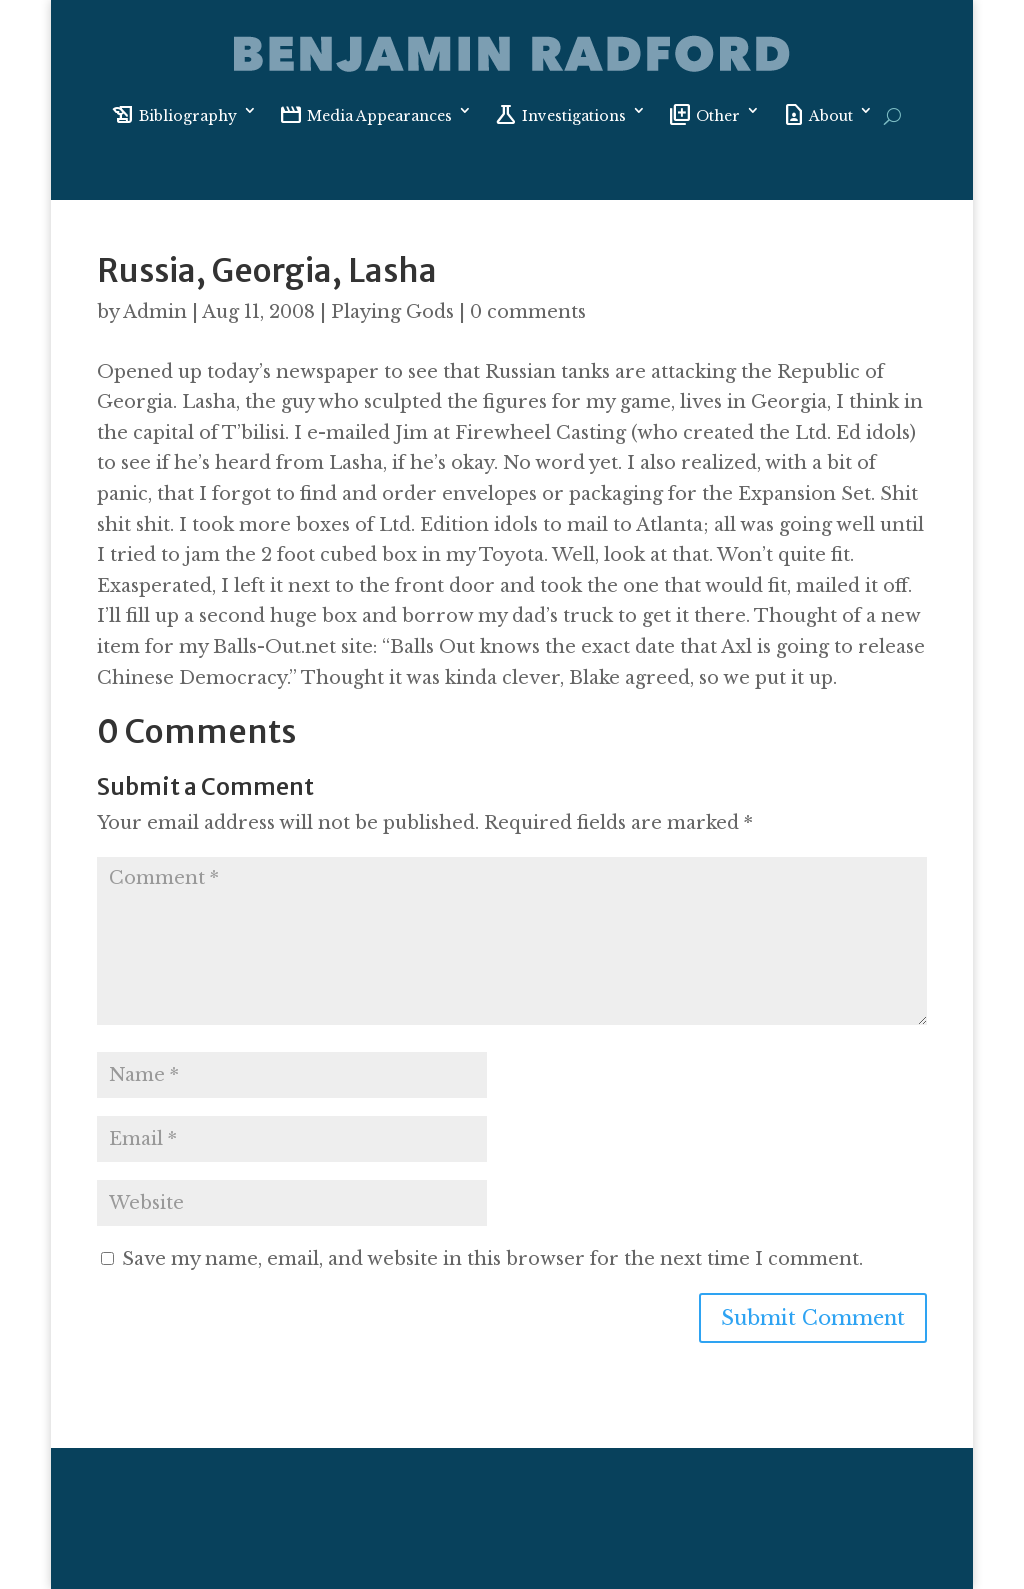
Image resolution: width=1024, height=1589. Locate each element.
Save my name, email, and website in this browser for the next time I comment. (492, 1259)
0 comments (528, 312)
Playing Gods (392, 312)
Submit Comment (813, 1318)
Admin (155, 312)
